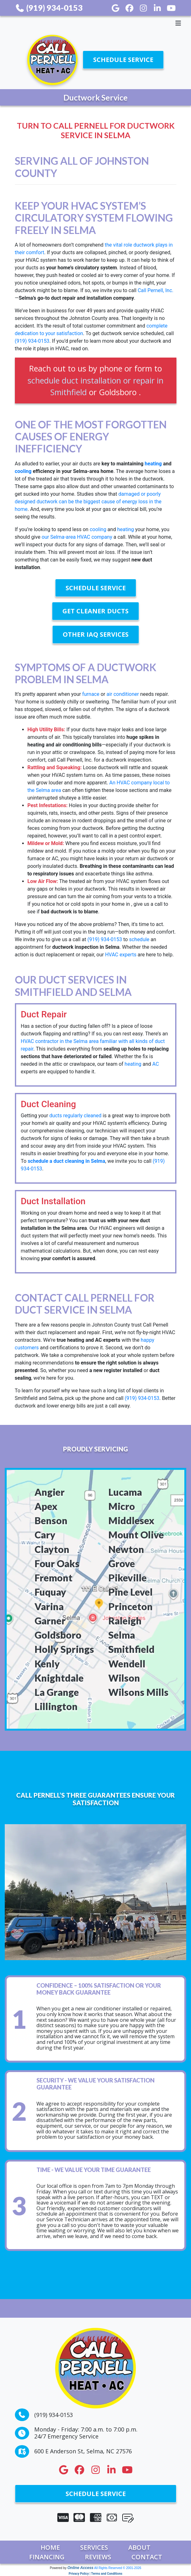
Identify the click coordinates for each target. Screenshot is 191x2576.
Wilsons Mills (138, 1692)
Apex (46, 1506)
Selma (121, 1635)
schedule (139, 939)
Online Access (80, 2568)
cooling (23, 471)
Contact (146, 2557)
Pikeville (127, 1577)
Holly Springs (64, 1649)
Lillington (56, 1706)
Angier (50, 1492)
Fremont (54, 1577)
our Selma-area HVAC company (76, 537)
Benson (51, 1520)
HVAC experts (121, 955)
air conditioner (122, 694)
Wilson (124, 1678)
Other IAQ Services (96, 634)
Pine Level (130, 1592)
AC (155, 1064)
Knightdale (59, 1678)
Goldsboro (58, 1635)
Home (50, 2547)
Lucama (125, 1492)
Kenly (47, 1663)
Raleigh (125, 1620)
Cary (45, 1534)
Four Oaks (57, 1563)
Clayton (52, 1549)
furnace (90, 694)
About (139, 2547)
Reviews (98, 2557)
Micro (121, 1506)
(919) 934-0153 (49, 7)
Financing (47, 2557)
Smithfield (131, 1649)
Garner (50, 1620)
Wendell (126, 1663)
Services (94, 2547)
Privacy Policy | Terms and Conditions (95, 2573)
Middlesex (131, 1520)
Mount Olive (136, 1534)
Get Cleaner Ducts (95, 611)
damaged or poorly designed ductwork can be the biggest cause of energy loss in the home (88, 501)
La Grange (57, 1692)
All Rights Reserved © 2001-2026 (117, 2568)
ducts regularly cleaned (75, 1116)
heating (153, 464)
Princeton (130, 1606)
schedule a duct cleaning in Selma (66, 1161)
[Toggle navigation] (95, 23)
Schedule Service (123, 59)
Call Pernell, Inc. (156, 290)
